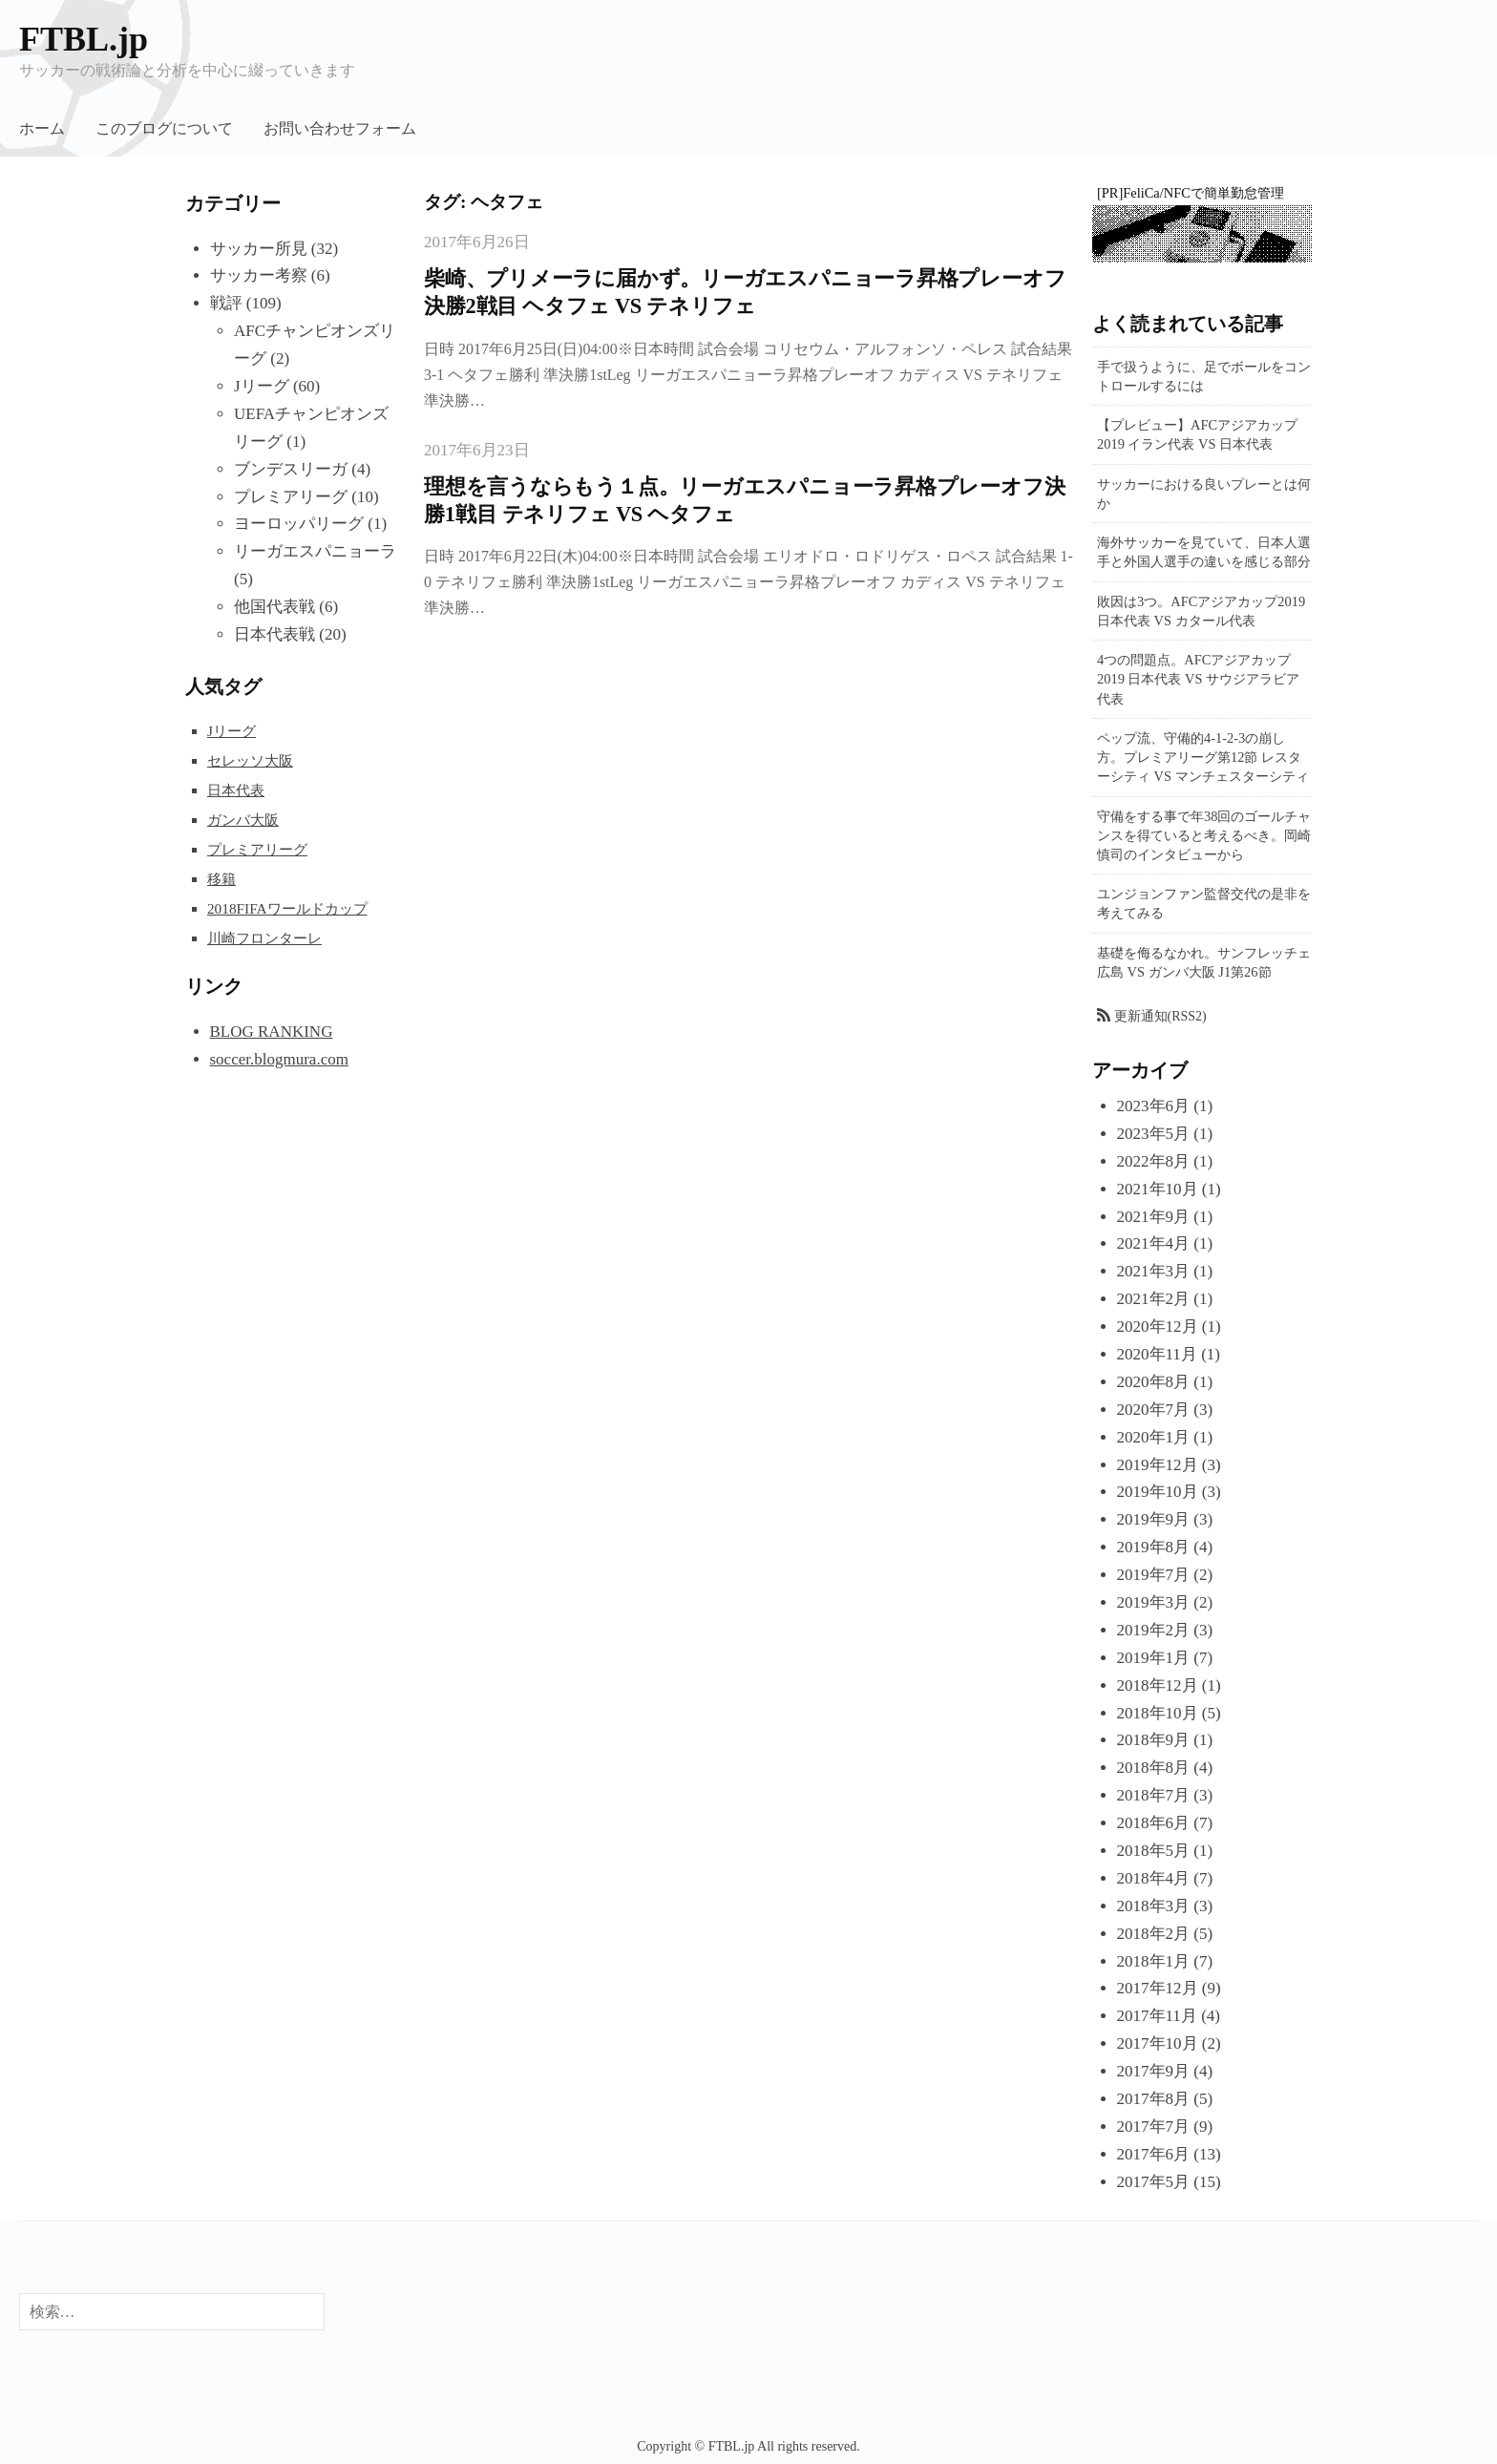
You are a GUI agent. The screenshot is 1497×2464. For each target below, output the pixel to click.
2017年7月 (1154, 2126)
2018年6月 (1154, 1823)
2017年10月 (1157, 2043)
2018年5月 (1154, 1851)
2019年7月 (1154, 1575)
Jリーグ (261, 386)
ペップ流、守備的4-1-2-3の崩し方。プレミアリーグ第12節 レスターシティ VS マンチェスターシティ (1203, 757)
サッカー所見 (258, 249)
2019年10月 (1157, 1492)
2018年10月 (1157, 1713)
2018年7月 (1154, 1795)
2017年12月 (1157, 1988)
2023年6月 (1154, 1106)
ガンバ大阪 (243, 819)
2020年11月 (1157, 1354)
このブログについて (164, 128)
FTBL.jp (83, 39)
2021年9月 (1154, 1217)
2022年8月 (1154, 1161)
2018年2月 (1154, 1934)
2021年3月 (1154, 1271)
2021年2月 (1154, 1299)
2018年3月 (1154, 1906)
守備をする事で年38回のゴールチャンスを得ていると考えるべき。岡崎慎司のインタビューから (1204, 835)
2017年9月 (1154, 2071)
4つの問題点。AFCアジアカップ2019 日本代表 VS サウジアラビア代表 (1198, 679)
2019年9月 (1154, 1519)
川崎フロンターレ (264, 938)
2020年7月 (1154, 1409)
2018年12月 (1157, 1685)
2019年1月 (1154, 1658)
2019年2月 (1154, 1630)
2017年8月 (1154, 2099)
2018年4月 (1154, 1878)
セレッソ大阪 (250, 760)
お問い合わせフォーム (340, 128)
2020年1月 (1154, 1437)
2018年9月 (1154, 1740)
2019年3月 (1154, 1602)
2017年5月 (1154, 2182)
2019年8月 (1154, 1547)
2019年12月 (1157, 1465)
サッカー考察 (258, 275)
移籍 (221, 879)
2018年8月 (1154, 1767)
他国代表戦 (274, 607)
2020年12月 (1157, 1326)
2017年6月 (1154, 2154)
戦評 (226, 303)
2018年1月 (1154, 1961)
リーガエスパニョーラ (315, 551)
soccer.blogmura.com (279, 1059)
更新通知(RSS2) (1160, 1016)
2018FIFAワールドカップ (287, 908)
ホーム (42, 128)
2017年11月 (1157, 2016)
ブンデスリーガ (291, 469)
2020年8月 (1154, 1382)
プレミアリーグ (291, 497)
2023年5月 (1154, 1134)
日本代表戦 (274, 634)
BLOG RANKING (271, 1031)
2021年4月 (1154, 1243)
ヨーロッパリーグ (299, 524)
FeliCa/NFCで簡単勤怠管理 (1203, 192)
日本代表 (235, 790)
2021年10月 (1157, 1189)
